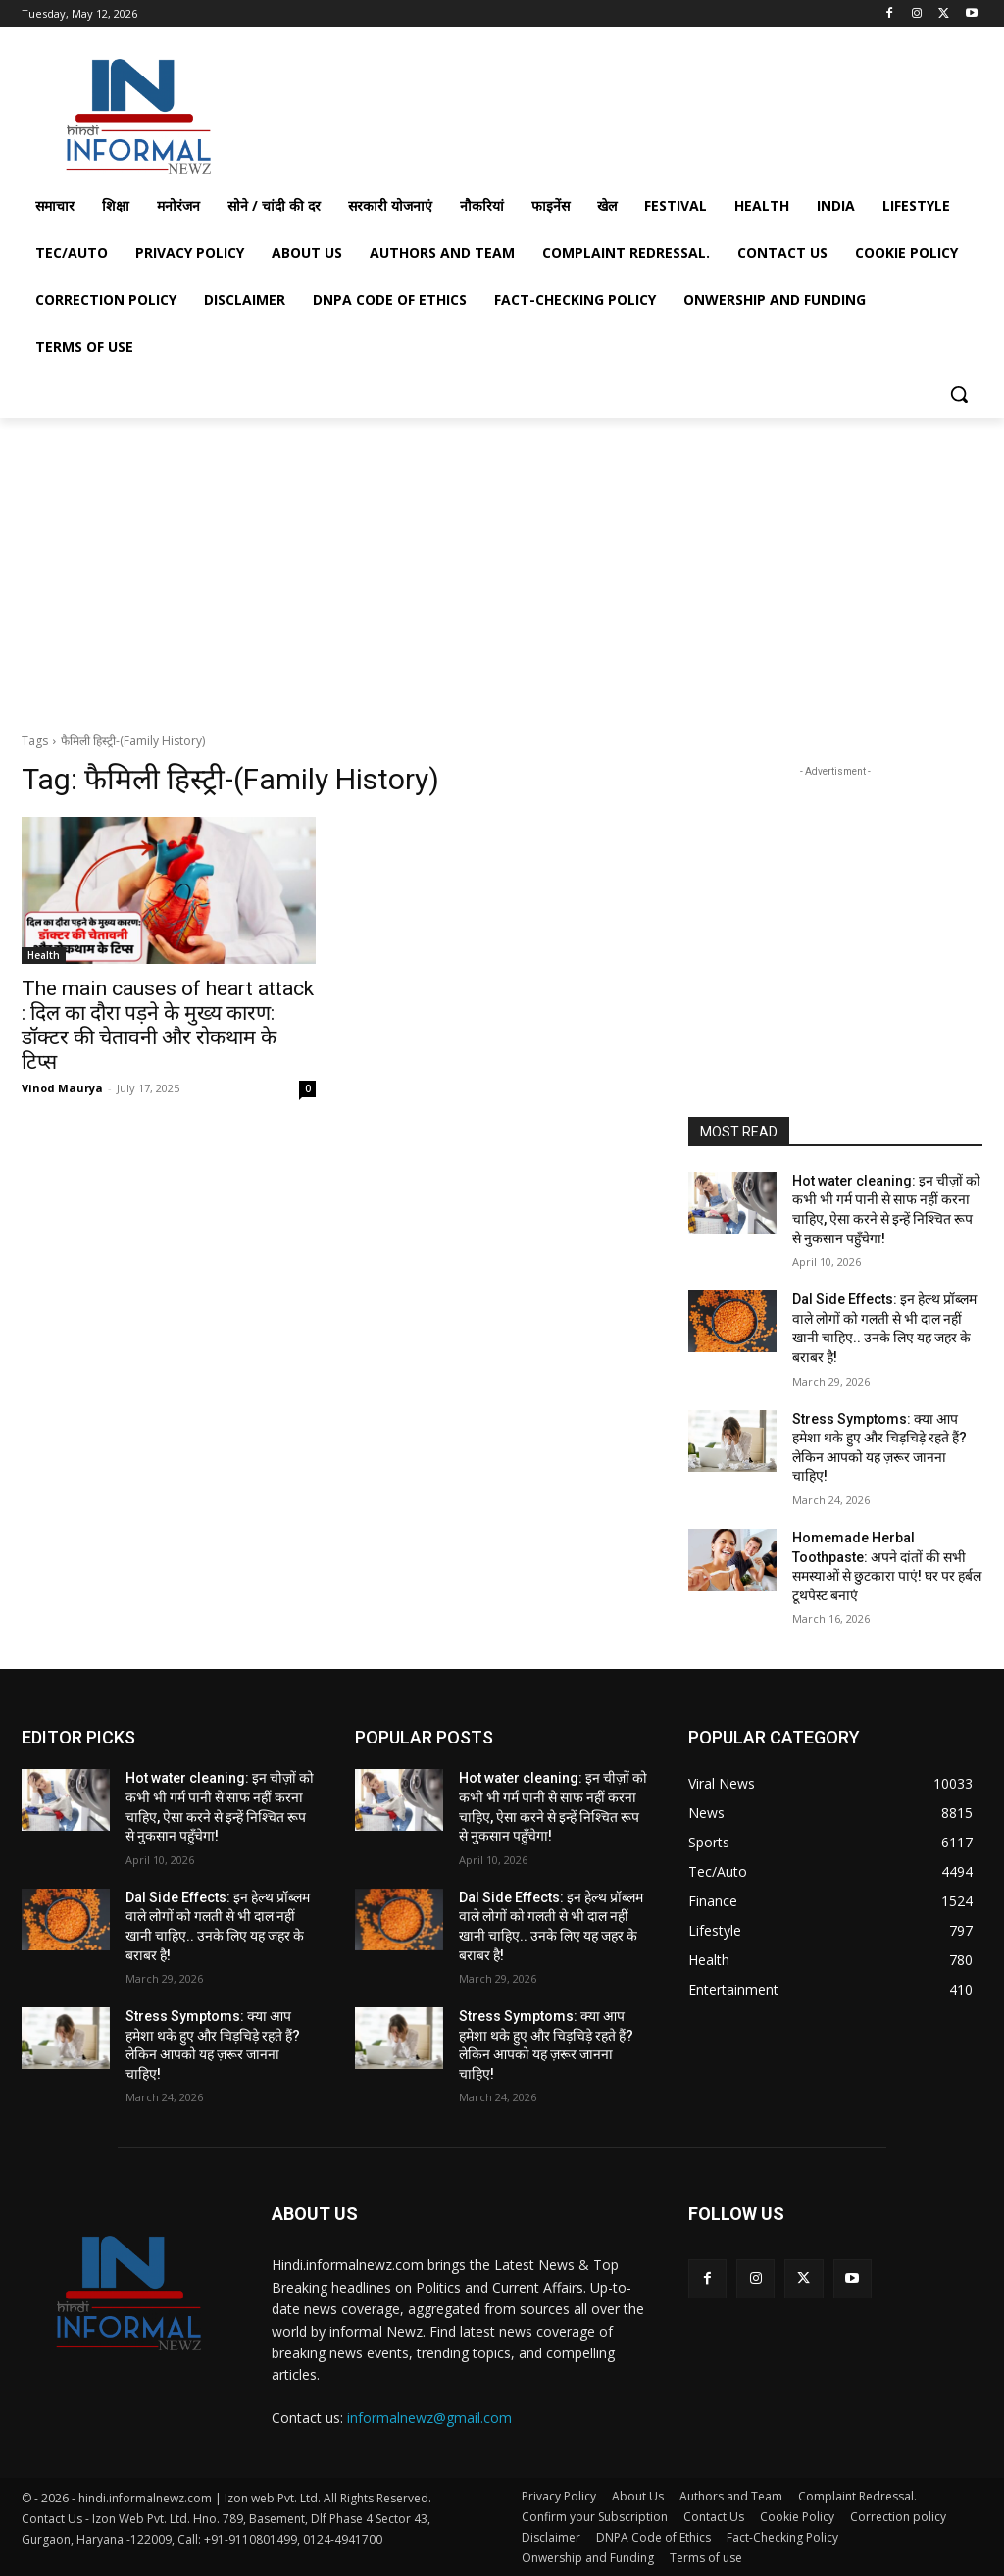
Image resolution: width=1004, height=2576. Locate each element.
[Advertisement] (481, 110)
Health (43, 955)
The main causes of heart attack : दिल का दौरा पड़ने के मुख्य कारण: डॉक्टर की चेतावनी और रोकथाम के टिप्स (168, 1025)
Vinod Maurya (62, 1088)
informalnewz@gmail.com (429, 2417)
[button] (958, 394)
